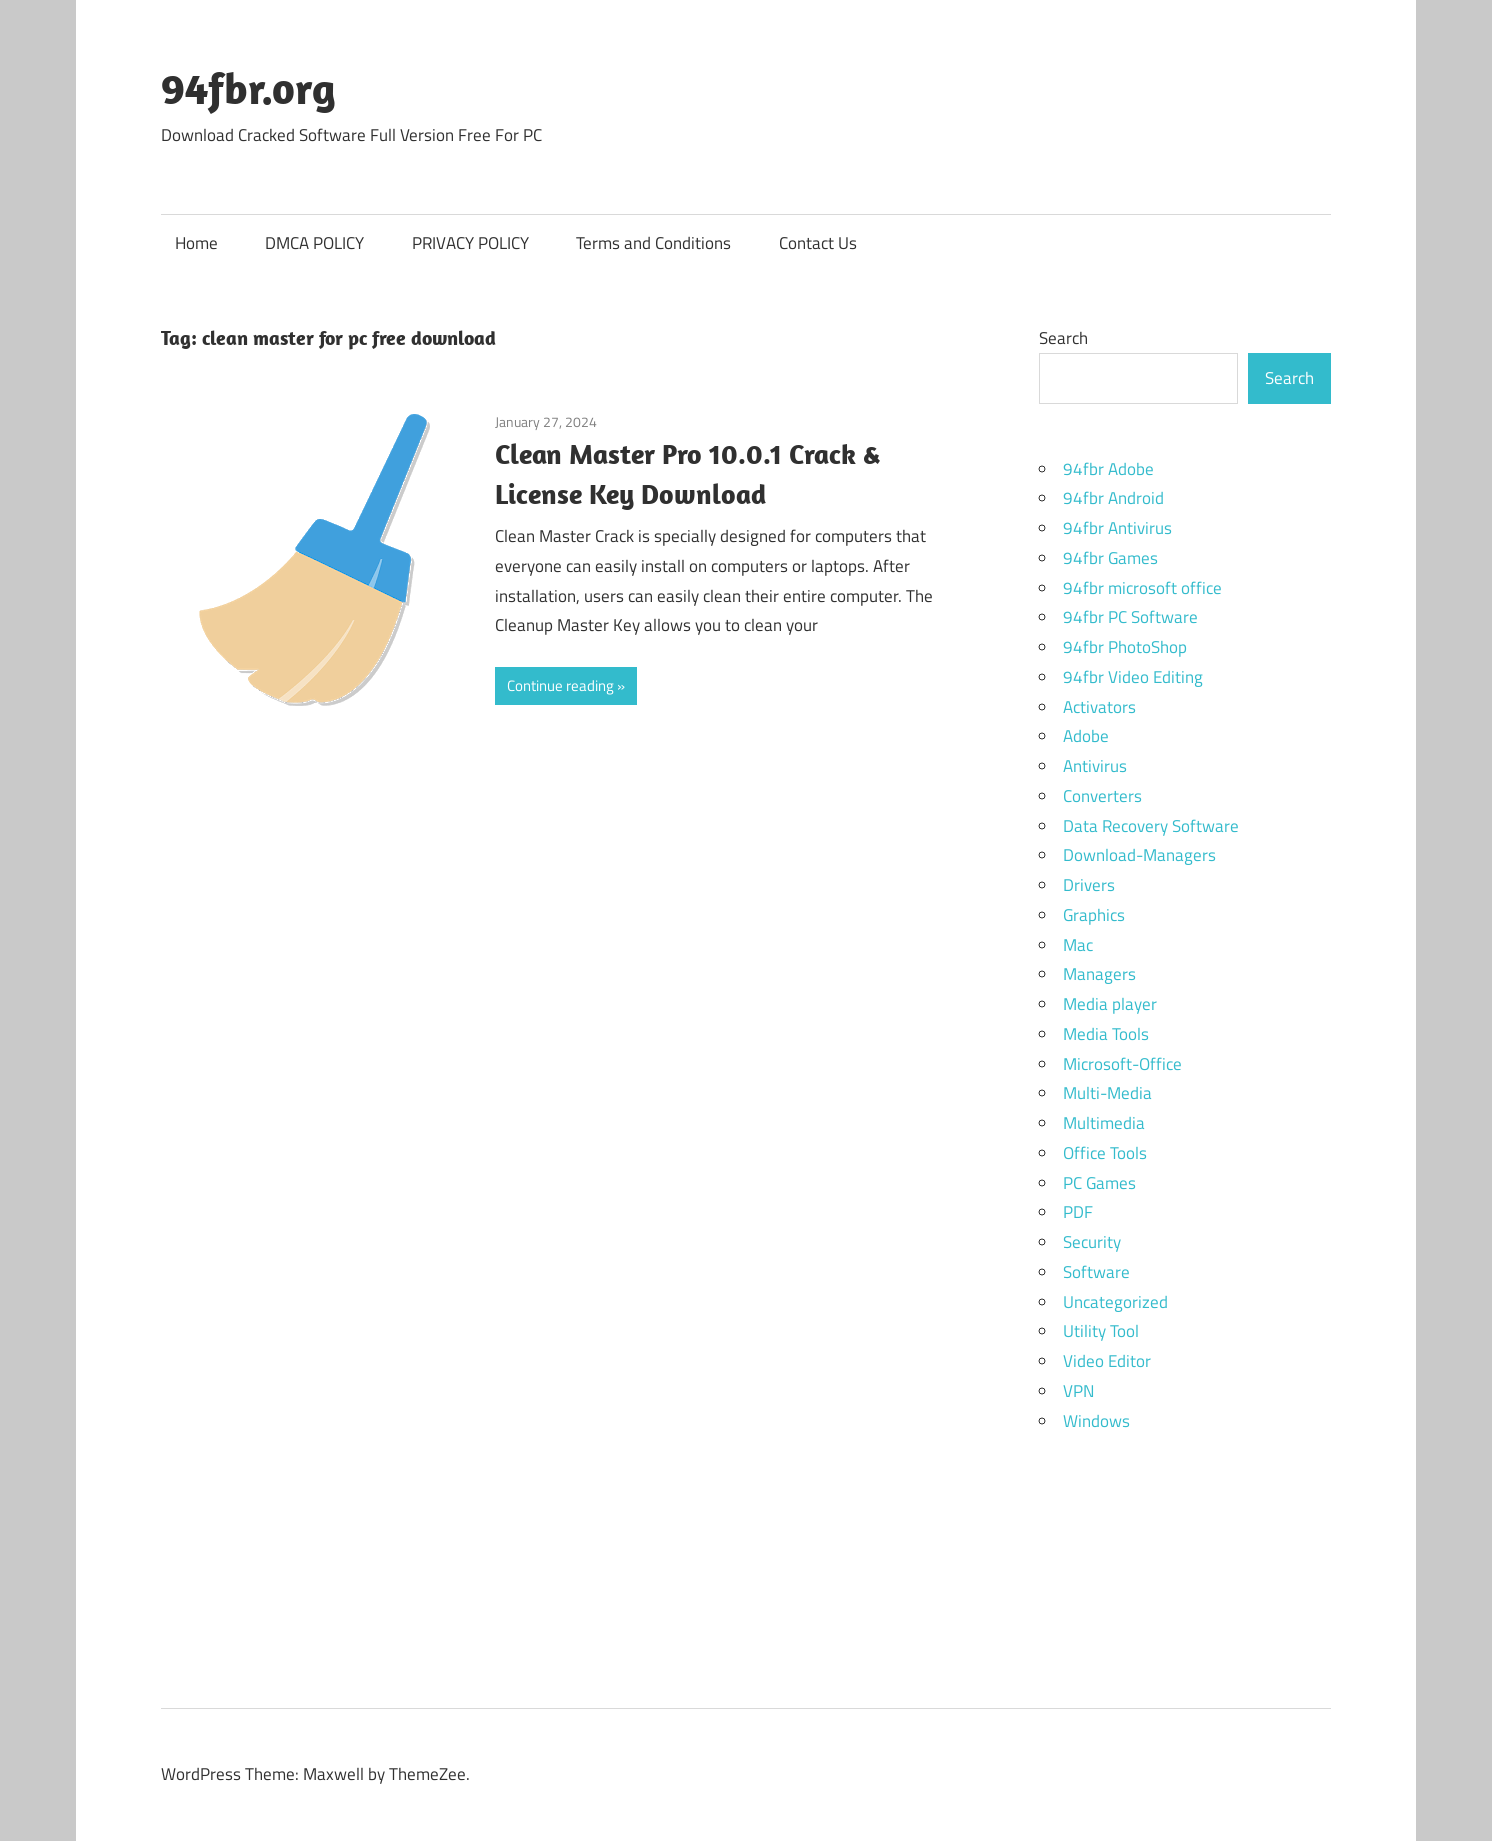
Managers (1099, 974)
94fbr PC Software (1130, 617)
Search (1063, 338)
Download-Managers (1139, 855)
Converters (1102, 796)
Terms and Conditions (653, 243)
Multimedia (1104, 1123)
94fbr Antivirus (1117, 528)
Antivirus (1095, 766)
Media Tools (1106, 1034)
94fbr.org (248, 88)
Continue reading (560, 685)
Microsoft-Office (1122, 1064)
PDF (1078, 1212)
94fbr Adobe (1108, 469)
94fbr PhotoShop (1125, 647)
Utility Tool (1101, 1331)
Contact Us (818, 243)
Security (1092, 1242)
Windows (1096, 1421)
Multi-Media (1107, 1093)
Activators (1099, 707)
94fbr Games (1110, 558)
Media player (1110, 1004)
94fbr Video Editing (1133, 677)
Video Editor (1107, 1361)
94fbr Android (1113, 498)
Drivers (1089, 885)
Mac (1078, 945)
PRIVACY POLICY (470, 243)
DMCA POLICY (314, 243)
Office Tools (1105, 1153)
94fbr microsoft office (1142, 588)
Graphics (1094, 915)
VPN (1078, 1391)
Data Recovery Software (1151, 826)
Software (1096, 1272)
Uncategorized (1115, 1302)
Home (196, 243)
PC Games (1099, 1183)
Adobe (1086, 736)
